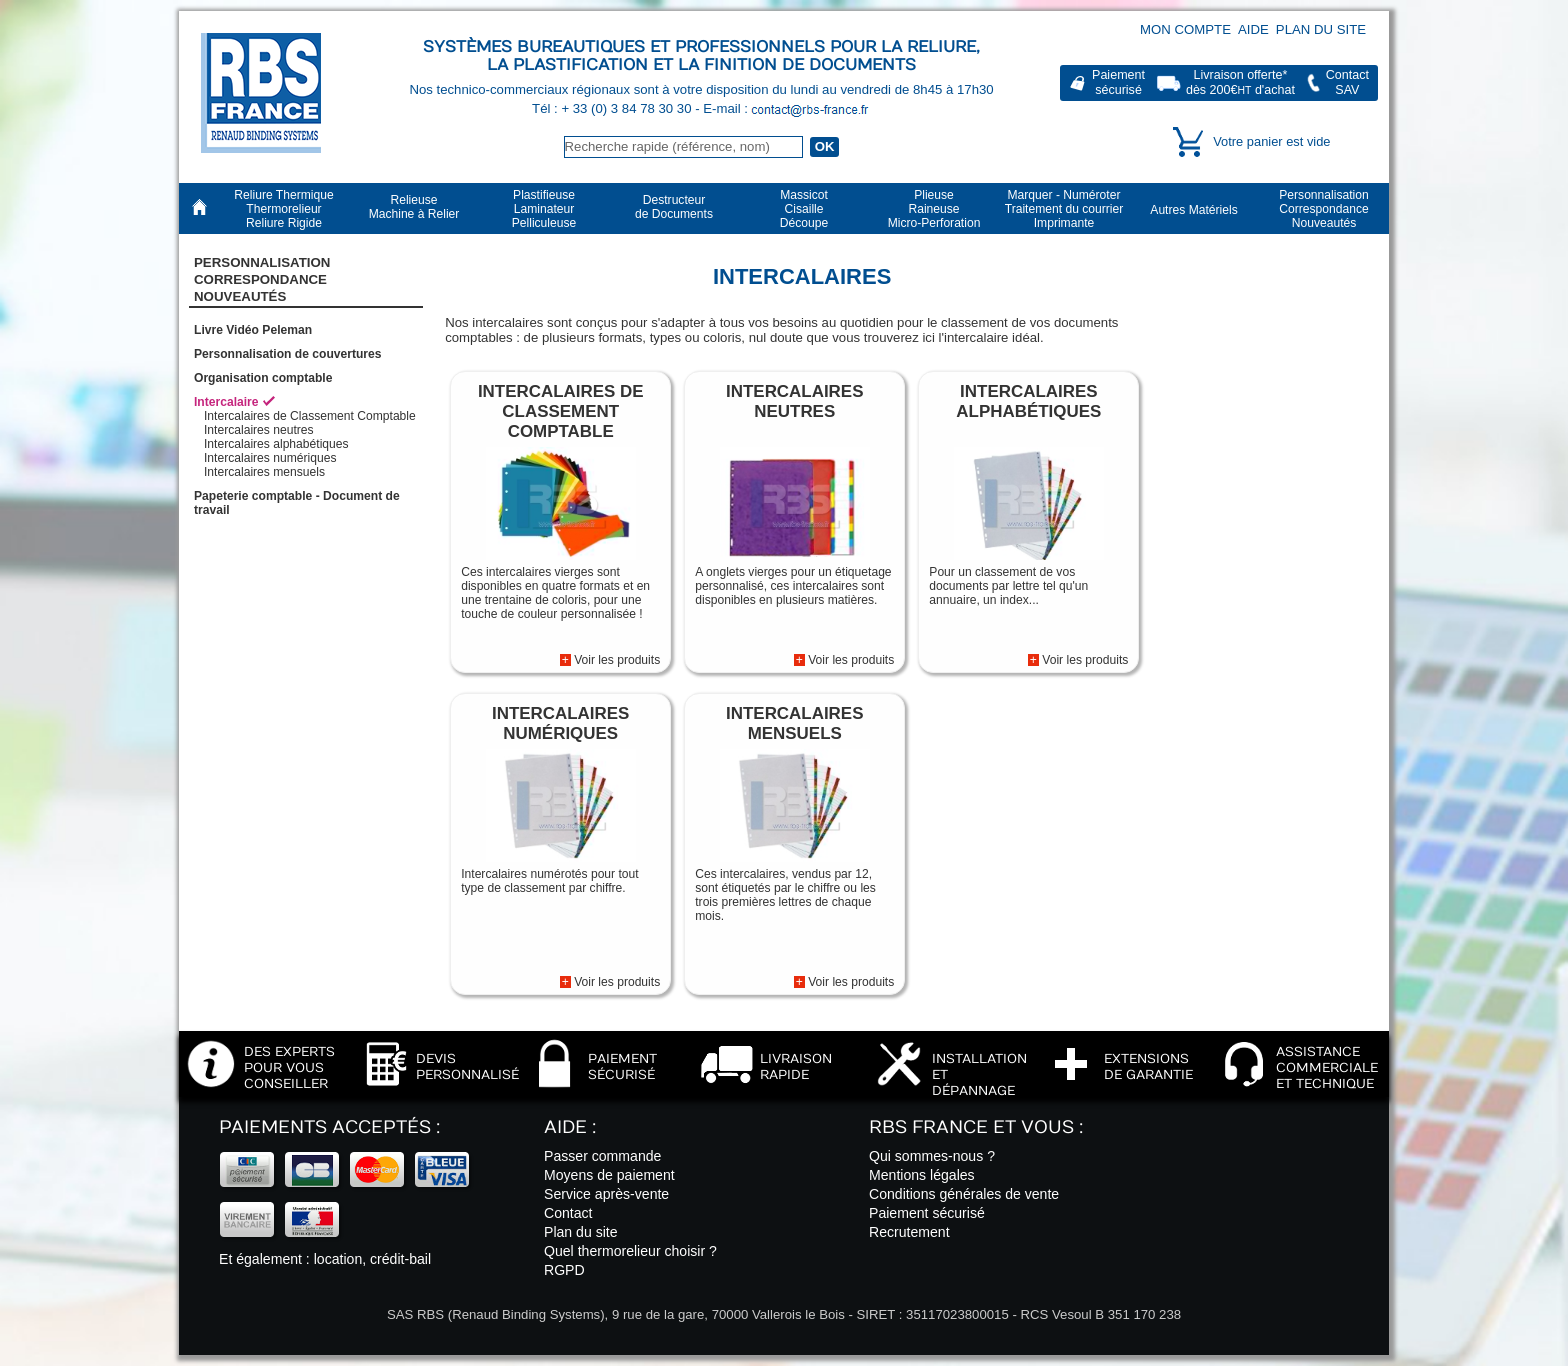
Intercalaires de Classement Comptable (310, 416)
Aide (1253, 29)
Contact (568, 1213)
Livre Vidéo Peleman (253, 330)
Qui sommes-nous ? (932, 1156)
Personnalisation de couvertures (288, 354)
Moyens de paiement (609, 1175)
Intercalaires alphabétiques (276, 444)
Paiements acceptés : (329, 1127)
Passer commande (602, 1156)
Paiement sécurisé (927, 1213)
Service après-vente (606, 1194)
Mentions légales (922, 1175)
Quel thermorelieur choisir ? (630, 1251)
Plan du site (1321, 29)
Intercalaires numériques (270, 458)
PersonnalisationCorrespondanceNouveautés (262, 280)
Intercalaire (226, 402)
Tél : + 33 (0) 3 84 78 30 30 (613, 108)
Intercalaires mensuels (264, 472)
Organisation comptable (263, 378)
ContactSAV (1347, 82)
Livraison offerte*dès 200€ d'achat (1240, 82)
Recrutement (909, 1232)
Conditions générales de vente (964, 1194)
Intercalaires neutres (259, 430)
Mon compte (1185, 29)
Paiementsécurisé (1118, 82)
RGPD (564, 1270)
